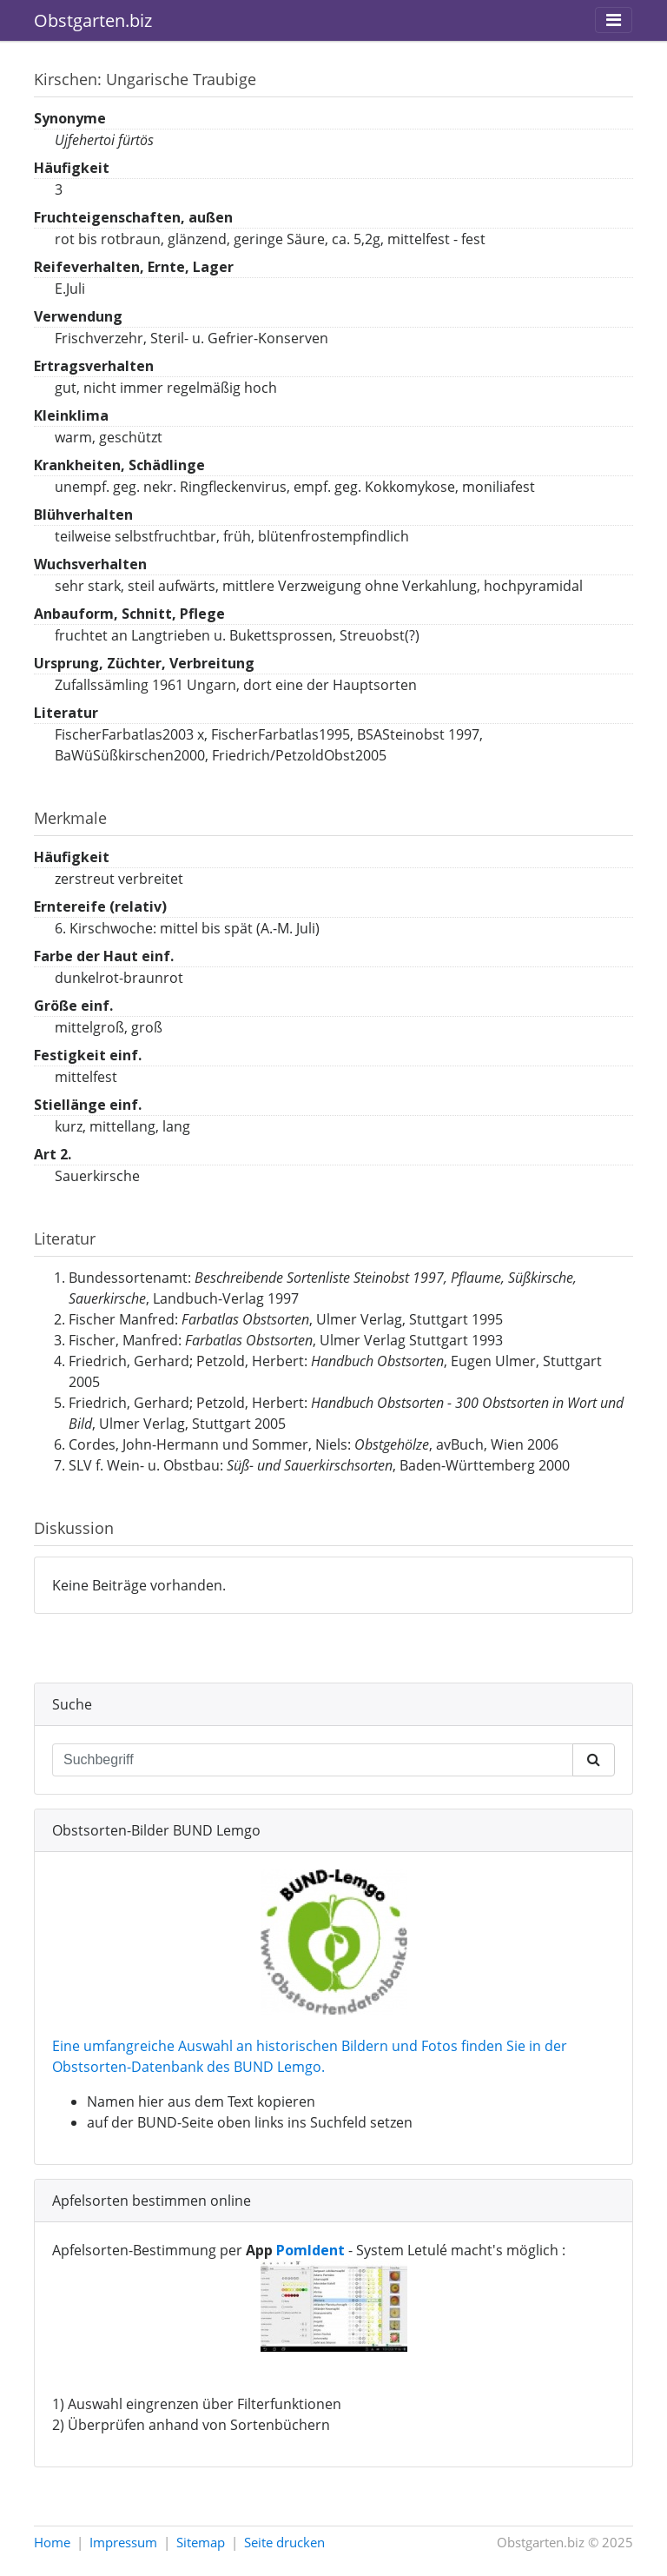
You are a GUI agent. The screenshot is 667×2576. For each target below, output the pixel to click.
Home (52, 2542)
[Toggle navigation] (613, 20)
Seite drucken (284, 2542)
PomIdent (310, 2250)
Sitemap (200, 2542)
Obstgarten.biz (93, 20)
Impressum (123, 2542)
